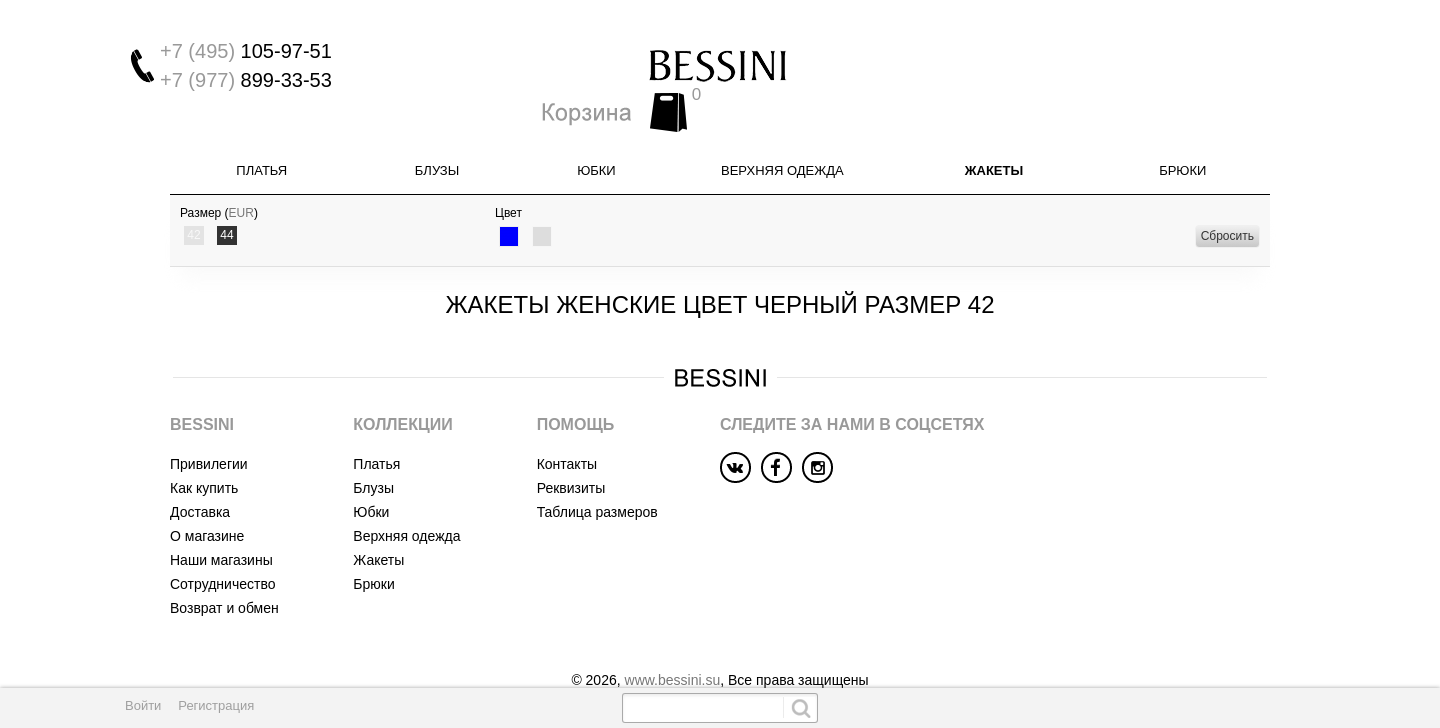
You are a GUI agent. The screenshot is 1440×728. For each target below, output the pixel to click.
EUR (241, 177)
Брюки (1182, 134)
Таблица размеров (597, 475)
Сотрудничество (222, 547)
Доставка (200, 475)
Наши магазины (221, 523)
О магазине (207, 499)
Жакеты (994, 134)
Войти (143, 705)
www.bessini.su (673, 643)
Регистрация (216, 705)
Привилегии (209, 427)
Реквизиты (571, 451)
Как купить (204, 451)
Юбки (596, 134)
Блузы (437, 134)
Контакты (567, 427)
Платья (261, 134)
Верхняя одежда (782, 134)
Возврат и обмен (224, 571)
